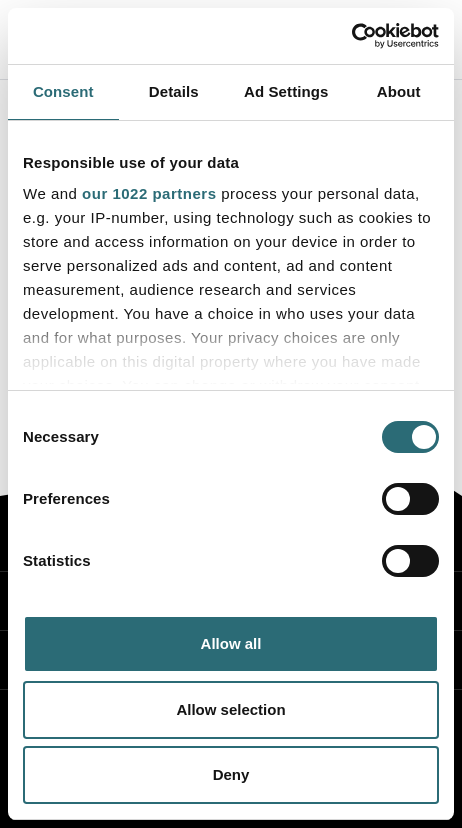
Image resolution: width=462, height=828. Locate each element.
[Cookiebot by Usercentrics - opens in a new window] (351, 36)
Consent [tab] (63, 91)
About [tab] (399, 91)
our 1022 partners (149, 193)
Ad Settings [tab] (286, 91)
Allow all (231, 643)
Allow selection (230, 709)
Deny (231, 774)
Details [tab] (174, 91)
